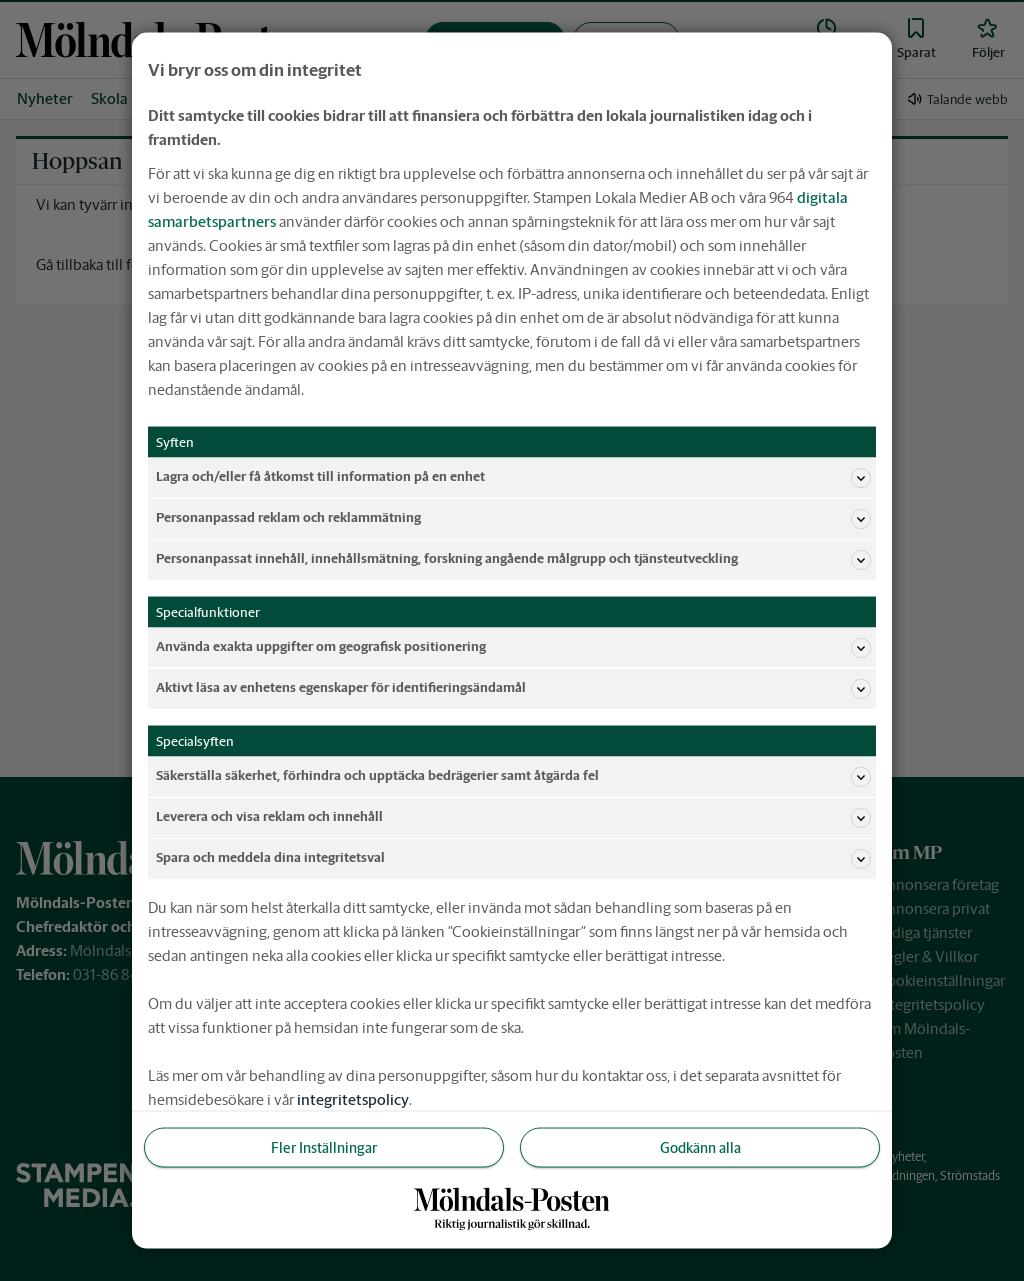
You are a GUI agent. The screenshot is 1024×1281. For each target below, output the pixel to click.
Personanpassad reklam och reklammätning (513, 518)
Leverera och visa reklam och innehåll (513, 817)
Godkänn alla (700, 1147)
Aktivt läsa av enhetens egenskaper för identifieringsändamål (513, 688)
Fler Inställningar (324, 1147)
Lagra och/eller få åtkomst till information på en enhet (513, 477)
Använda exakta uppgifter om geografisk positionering (513, 647)
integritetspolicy (353, 1098)
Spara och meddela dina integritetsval (513, 858)
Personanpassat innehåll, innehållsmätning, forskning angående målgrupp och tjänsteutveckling (513, 559)
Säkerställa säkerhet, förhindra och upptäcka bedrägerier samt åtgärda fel (513, 776)
